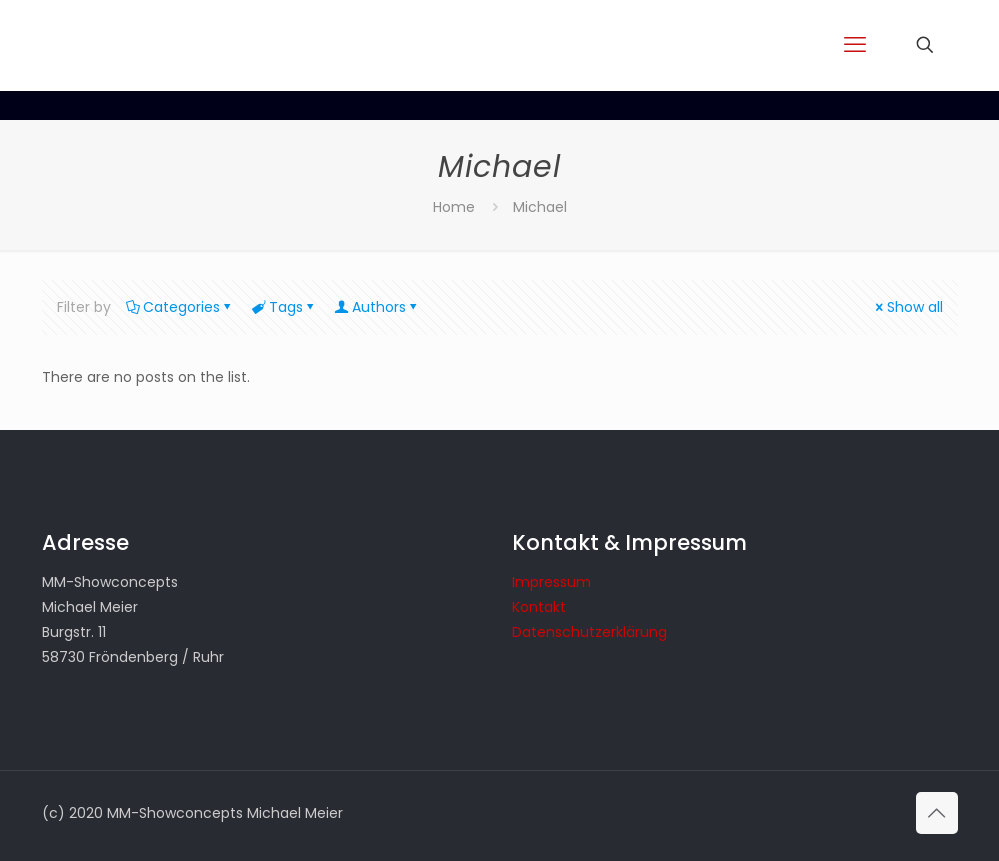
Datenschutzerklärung (589, 632)
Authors (377, 307)
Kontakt (539, 607)
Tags (284, 307)
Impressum (551, 582)
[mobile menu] (855, 45)
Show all (908, 307)
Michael (540, 207)
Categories (180, 307)
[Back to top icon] (937, 813)
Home (454, 207)
